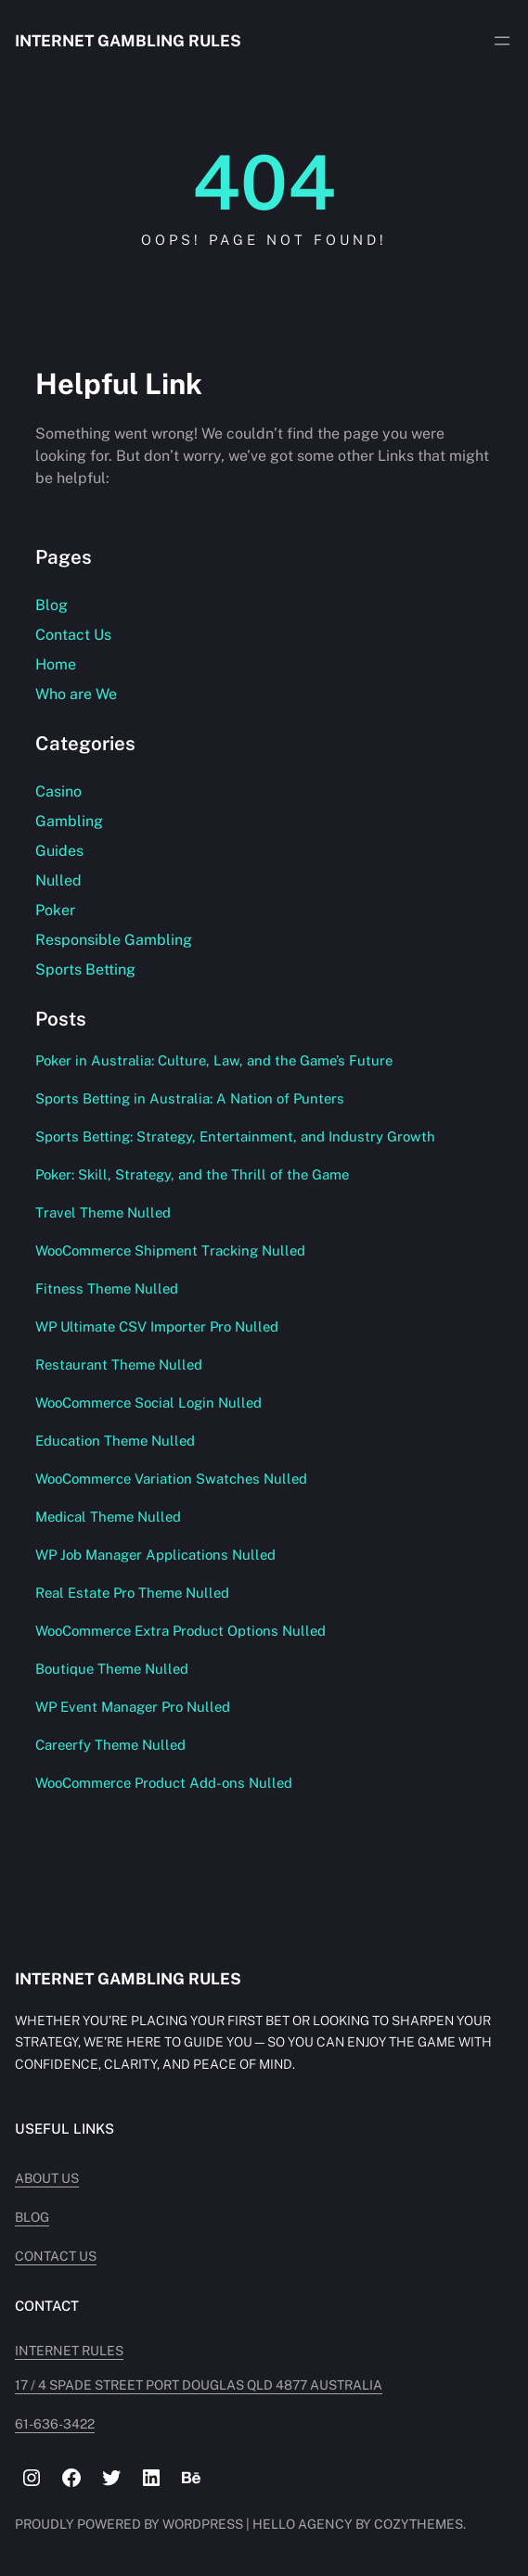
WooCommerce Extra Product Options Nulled (180, 1631)
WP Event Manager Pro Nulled (132, 1707)
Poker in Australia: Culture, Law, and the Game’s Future (214, 1060)
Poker (55, 910)
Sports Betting (85, 969)
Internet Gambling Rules (128, 41)
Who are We (76, 694)
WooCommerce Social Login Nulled (148, 1402)
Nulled (58, 880)
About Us (47, 2178)
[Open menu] (502, 41)
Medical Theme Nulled (108, 1516)
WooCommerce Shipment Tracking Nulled (170, 1250)
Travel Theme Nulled (103, 1212)
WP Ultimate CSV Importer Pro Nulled (156, 1326)
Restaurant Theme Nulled (118, 1364)
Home (55, 664)
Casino (58, 791)
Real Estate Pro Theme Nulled (132, 1592)
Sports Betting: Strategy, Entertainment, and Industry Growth (235, 1136)
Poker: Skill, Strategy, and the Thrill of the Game (192, 1174)
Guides (59, 851)
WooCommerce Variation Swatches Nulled (171, 1478)
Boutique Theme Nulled (111, 1669)
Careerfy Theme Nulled (110, 1745)
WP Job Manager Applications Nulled (155, 1554)
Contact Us (73, 635)
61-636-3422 (55, 2424)
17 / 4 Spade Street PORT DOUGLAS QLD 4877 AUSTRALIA (198, 2385)
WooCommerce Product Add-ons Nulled (163, 1783)
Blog (51, 605)
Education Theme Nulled (115, 1440)
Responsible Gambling (113, 940)
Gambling (69, 821)
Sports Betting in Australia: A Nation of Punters (189, 1098)
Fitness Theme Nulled (106, 1288)
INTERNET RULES (69, 2350)
